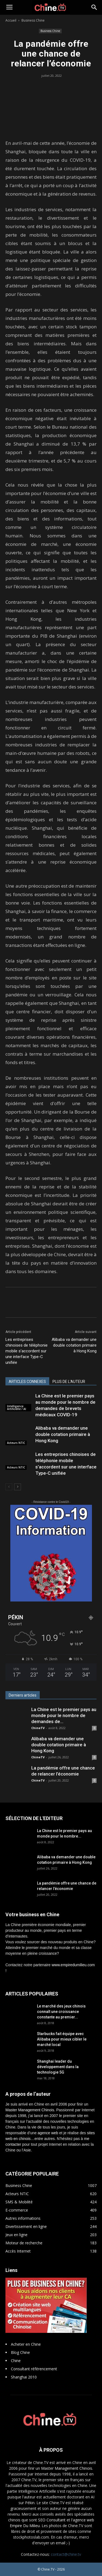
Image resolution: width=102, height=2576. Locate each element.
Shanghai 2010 (24, 2377)
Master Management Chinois (29, 2110)
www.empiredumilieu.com (73, 1965)
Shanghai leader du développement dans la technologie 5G (58, 2066)
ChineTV (38, 1728)
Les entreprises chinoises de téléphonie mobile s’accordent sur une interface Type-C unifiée (26, 1351)
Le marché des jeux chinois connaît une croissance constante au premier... (61, 2011)
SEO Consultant (52, 2519)
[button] (94, 7)
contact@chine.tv (66, 2554)
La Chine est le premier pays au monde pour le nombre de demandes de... (63, 1715)
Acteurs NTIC (16, 1443)
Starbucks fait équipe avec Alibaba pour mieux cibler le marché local (61, 2039)
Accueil (10, 20)
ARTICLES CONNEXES (27, 1381)
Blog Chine (20, 2352)
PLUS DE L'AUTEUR (68, 1381)
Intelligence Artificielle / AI (16, 1407)
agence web (48, 2133)
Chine (16, 2360)
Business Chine (33, 20)
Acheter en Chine (26, 2344)
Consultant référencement (34, 2368)
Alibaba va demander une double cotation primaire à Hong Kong (74, 1345)
